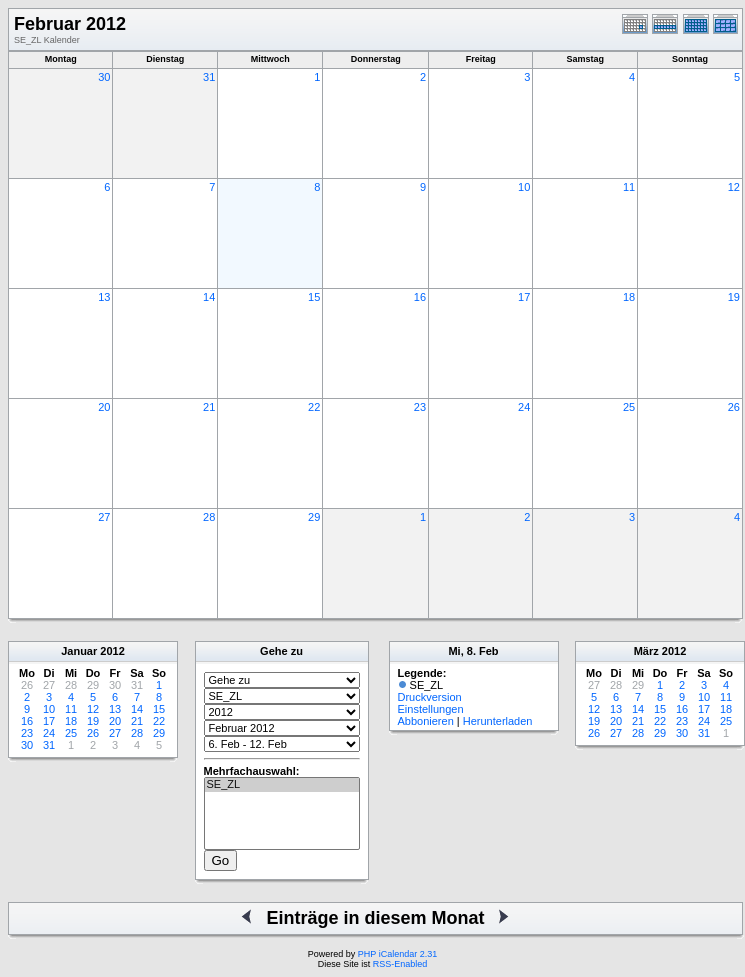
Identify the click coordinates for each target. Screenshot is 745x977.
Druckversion (430, 697)
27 (104, 517)
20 (104, 407)
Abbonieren (426, 721)
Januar (79, 651)
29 (314, 517)
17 (524, 297)
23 (420, 407)
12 (734, 187)
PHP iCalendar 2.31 (397, 954)
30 (104, 77)
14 (209, 297)
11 (629, 187)
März (646, 651)
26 (734, 407)
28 (209, 517)
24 (524, 407)
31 (209, 77)
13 (104, 297)
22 (314, 407)
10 (524, 187)
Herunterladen (498, 721)
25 (629, 407)
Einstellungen (431, 709)
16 (420, 297)
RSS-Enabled (400, 964)
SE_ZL (282, 785)
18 (629, 297)
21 (209, 407)
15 (314, 297)
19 (734, 297)
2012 (112, 651)
